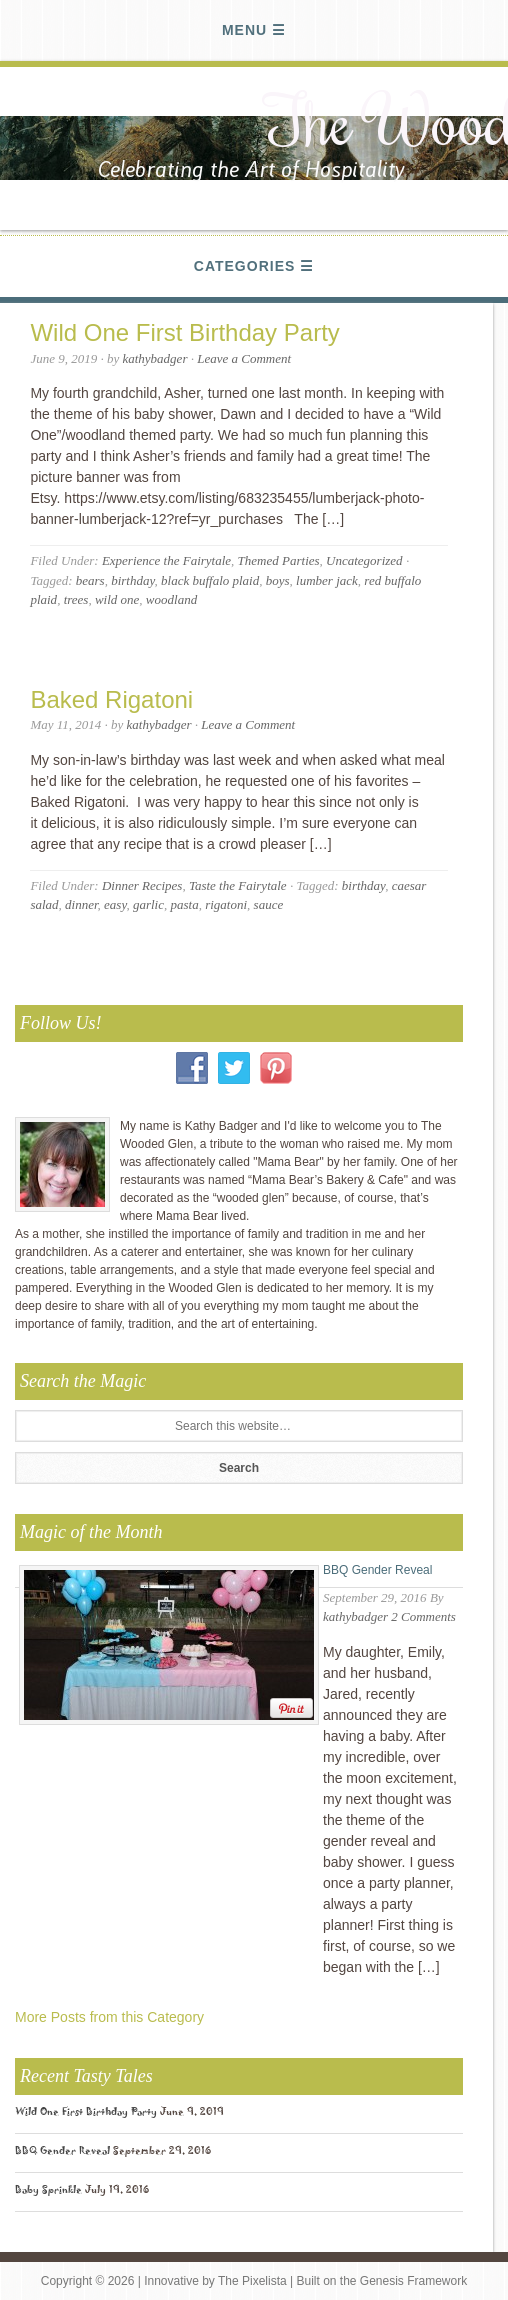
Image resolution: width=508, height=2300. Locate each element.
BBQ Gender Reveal (377, 1570)
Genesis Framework (413, 2281)
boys (278, 580)
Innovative (171, 2281)
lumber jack (327, 580)
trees (76, 599)
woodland (171, 599)
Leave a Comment (244, 358)
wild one (117, 599)
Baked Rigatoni (111, 699)
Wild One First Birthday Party (184, 332)
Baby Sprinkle (48, 2192)
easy (115, 904)
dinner (81, 904)
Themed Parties (279, 560)
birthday (132, 580)
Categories (245, 266)
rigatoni (226, 904)
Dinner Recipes (142, 885)
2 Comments (423, 1616)
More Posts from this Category (109, 2017)
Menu (244, 30)
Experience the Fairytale (166, 560)
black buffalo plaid (210, 580)
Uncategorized (364, 560)
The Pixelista (252, 2281)
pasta (185, 904)
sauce (269, 904)
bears (90, 580)
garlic (148, 904)
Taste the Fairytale (238, 885)
